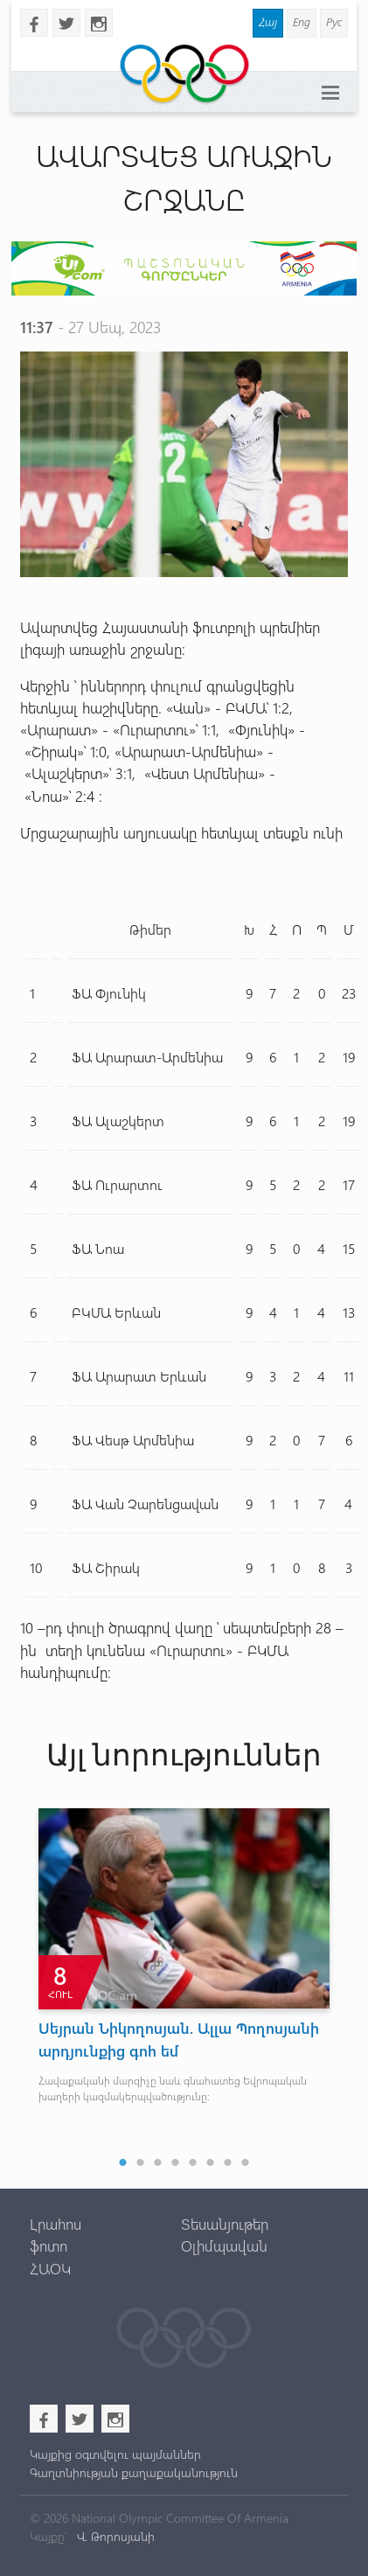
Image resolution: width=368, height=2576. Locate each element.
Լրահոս (55, 2223)
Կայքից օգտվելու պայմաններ (115, 2454)
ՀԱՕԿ (50, 2268)
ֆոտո (48, 2245)
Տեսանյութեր (224, 2223)
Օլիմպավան (224, 2245)
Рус (334, 21)
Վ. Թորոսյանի (114, 2536)
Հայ (268, 21)
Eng (301, 21)
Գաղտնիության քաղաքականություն (134, 2472)
